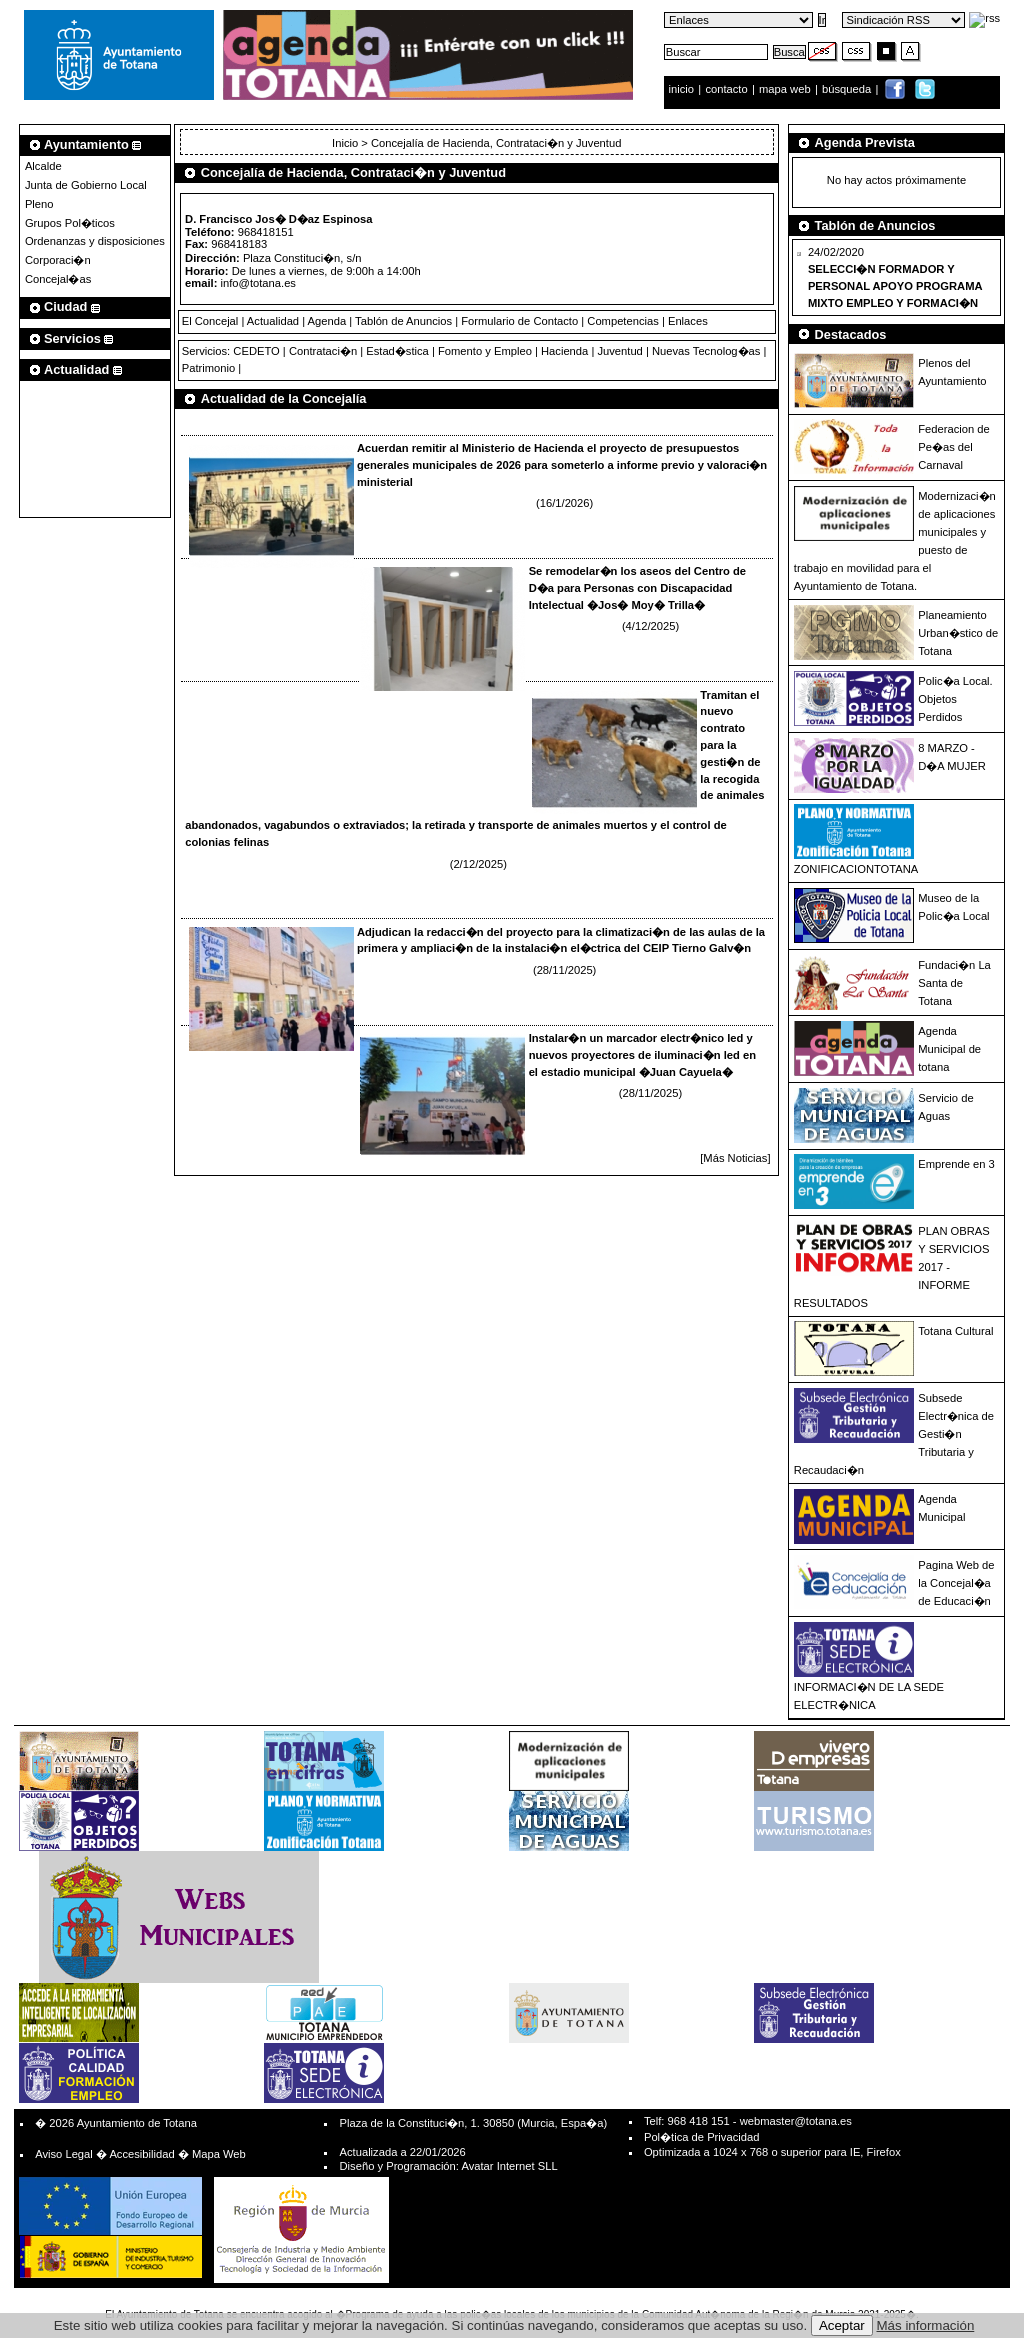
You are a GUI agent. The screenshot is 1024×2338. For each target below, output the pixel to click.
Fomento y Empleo (485, 351)
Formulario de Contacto (519, 321)
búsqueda (848, 89)
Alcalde (43, 166)
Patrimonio (208, 368)
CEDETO (256, 351)
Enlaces (688, 321)
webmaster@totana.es (796, 2121)
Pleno (39, 204)
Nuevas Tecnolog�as (706, 351)
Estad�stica (397, 351)
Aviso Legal (64, 2154)
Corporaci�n (58, 260)
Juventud (619, 351)
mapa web (786, 89)
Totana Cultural (955, 1331)
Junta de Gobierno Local (86, 185)
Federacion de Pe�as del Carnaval (954, 447)
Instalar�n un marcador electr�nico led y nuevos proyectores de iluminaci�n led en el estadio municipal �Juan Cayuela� (642, 1055)
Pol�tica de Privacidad (701, 2137)
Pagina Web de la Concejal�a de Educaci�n (956, 1583)
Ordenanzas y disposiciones (95, 241)
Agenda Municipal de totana (949, 1049)
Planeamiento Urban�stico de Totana (958, 633)
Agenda (327, 321)
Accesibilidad (141, 2154)
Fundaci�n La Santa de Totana (954, 983)
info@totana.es (258, 283)
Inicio (346, 143)
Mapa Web (219, 2154)
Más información (926, 2325)
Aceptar (842, 2325)
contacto (726, 89)
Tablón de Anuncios (403, 321)
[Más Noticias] (735, 1158)
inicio (683, 89)
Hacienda (564, 351)
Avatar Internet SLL (509, 2166)
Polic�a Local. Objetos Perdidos (955, 699)
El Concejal (210, 321)
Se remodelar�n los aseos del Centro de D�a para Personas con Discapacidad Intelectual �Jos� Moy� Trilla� (637, 588)
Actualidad (273, 321)
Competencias (623, 321)
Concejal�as (58, 279)
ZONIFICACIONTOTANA (856, 869)
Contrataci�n (323, 351)
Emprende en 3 (956, 1164)
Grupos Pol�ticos (70, 223)
